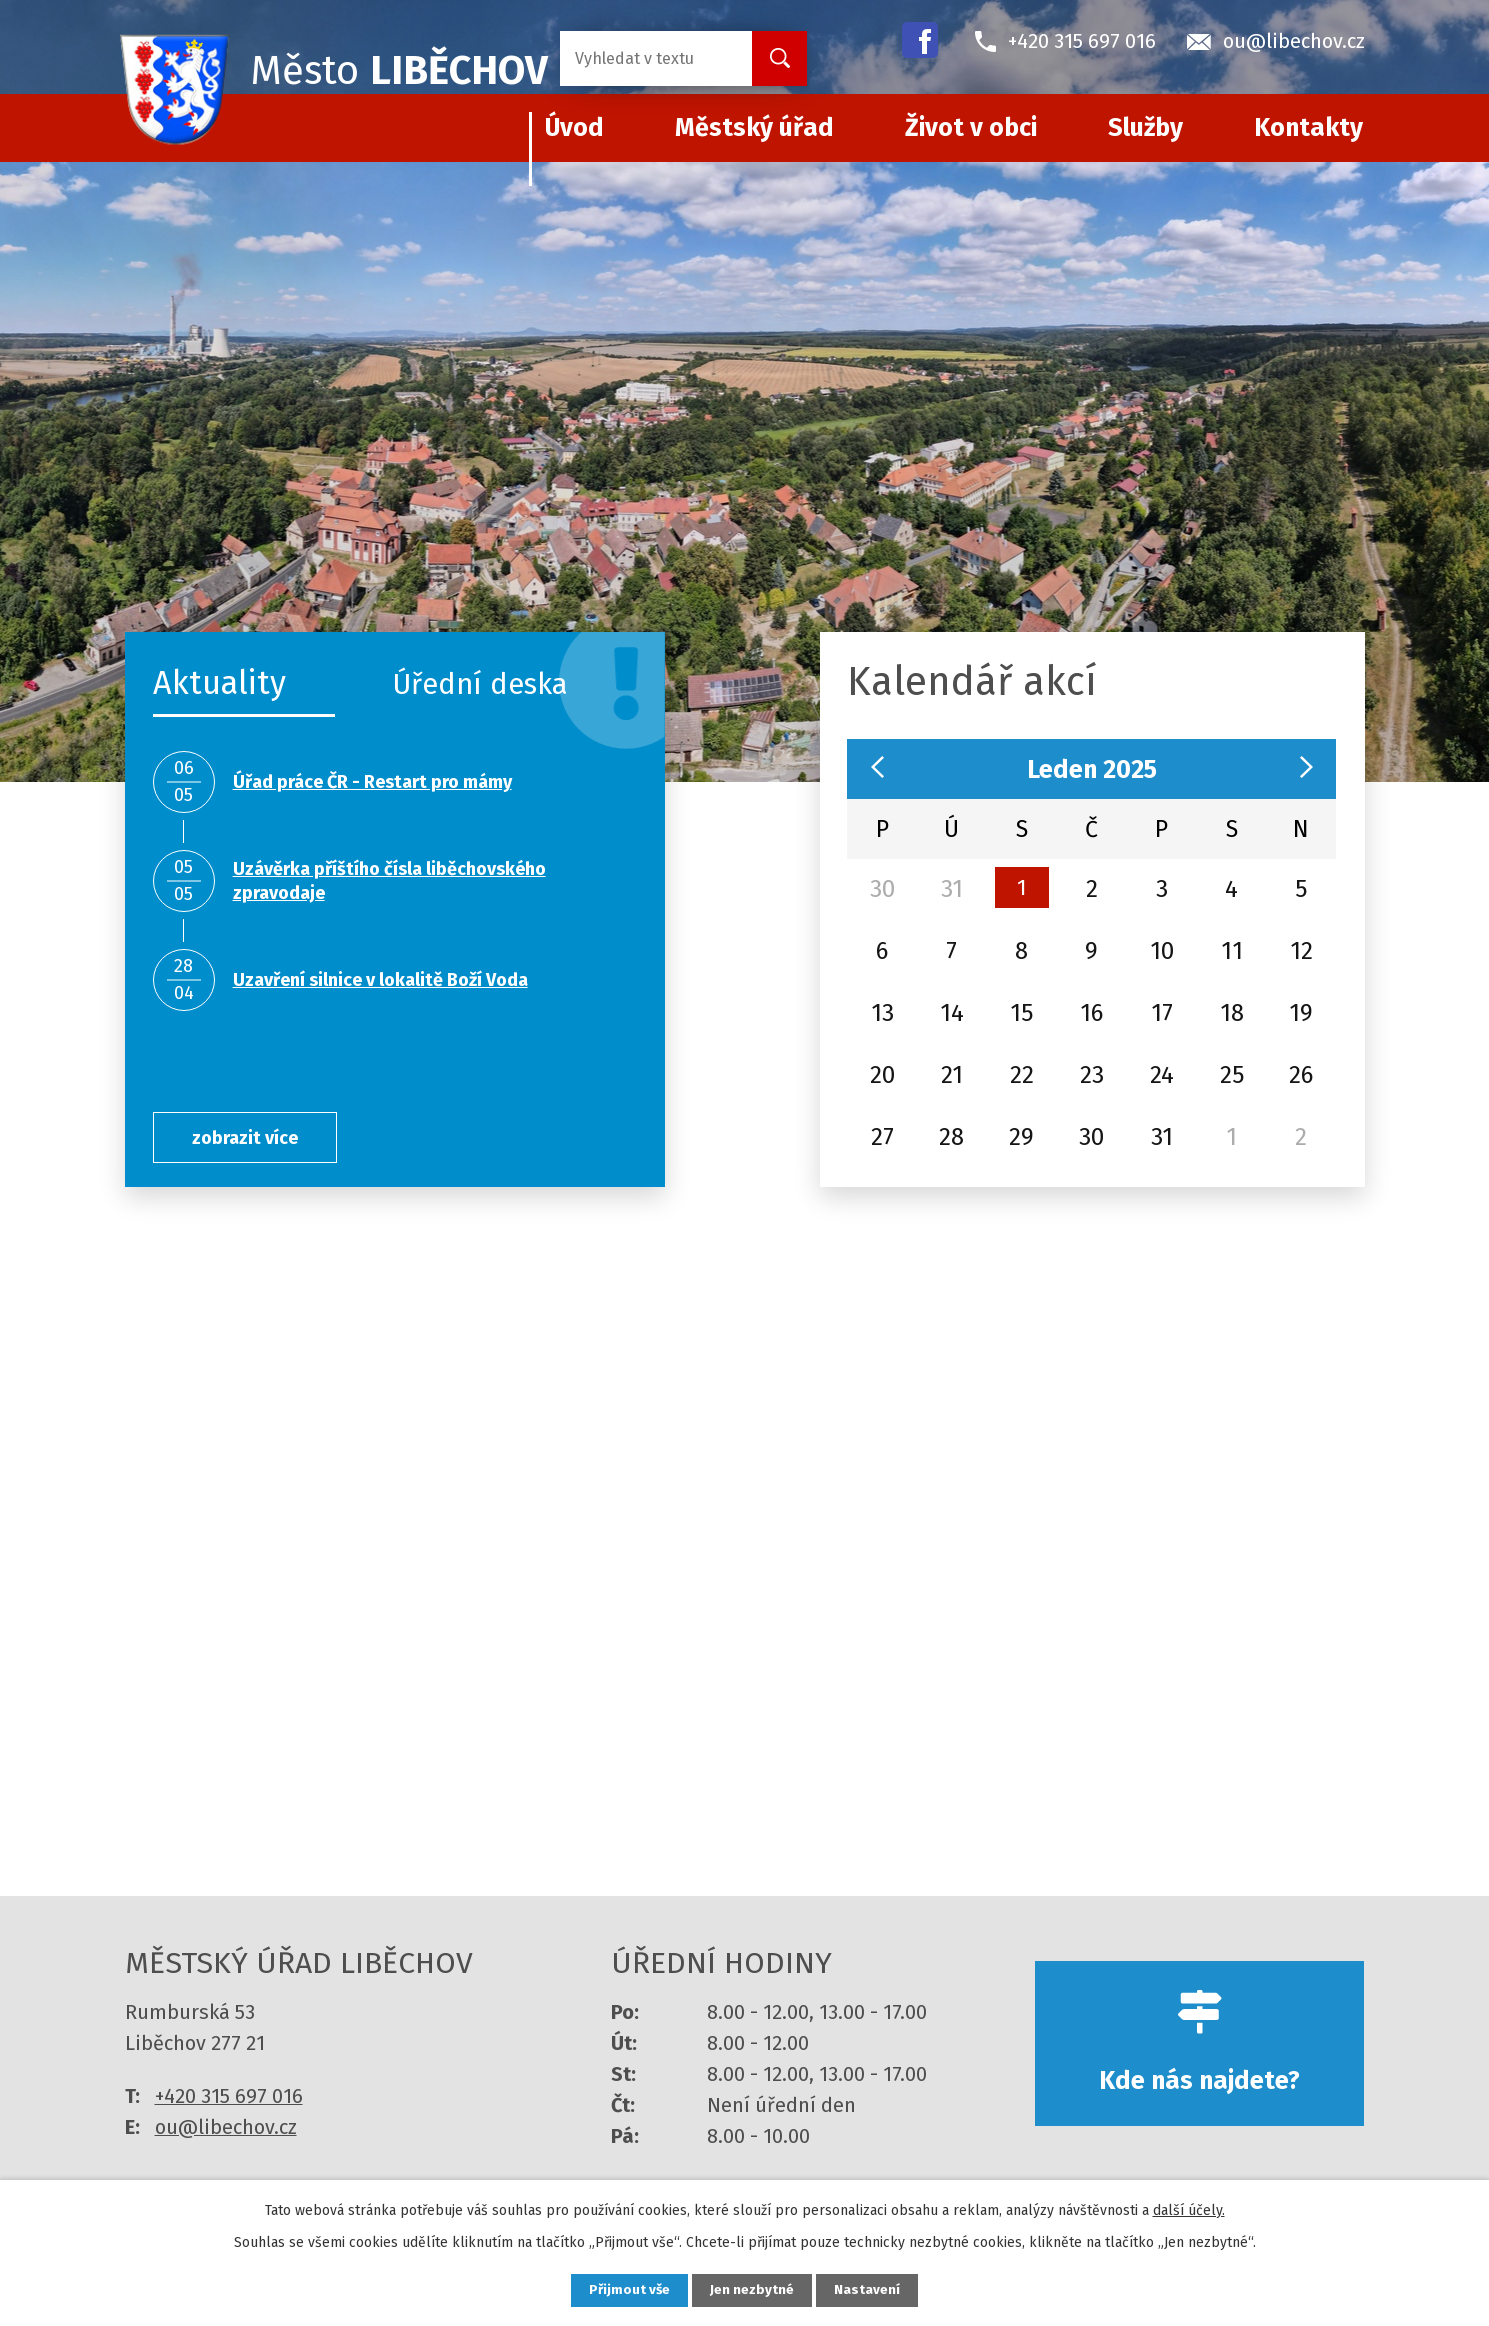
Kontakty (1308, 128)
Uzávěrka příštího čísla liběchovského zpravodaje (389, 881)
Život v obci (971, 128)
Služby (1145, 128)
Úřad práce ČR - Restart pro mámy (372, 782)
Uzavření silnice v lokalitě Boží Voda (380, 980)
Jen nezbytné (753, 2289)
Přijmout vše (623, 2289)
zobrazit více (255, 1137)
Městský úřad (754, 128)
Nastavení (875, 2289)
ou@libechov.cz (226, 2144)
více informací (744, 1593)
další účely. (1189, 2208)
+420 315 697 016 (229, 2113)
